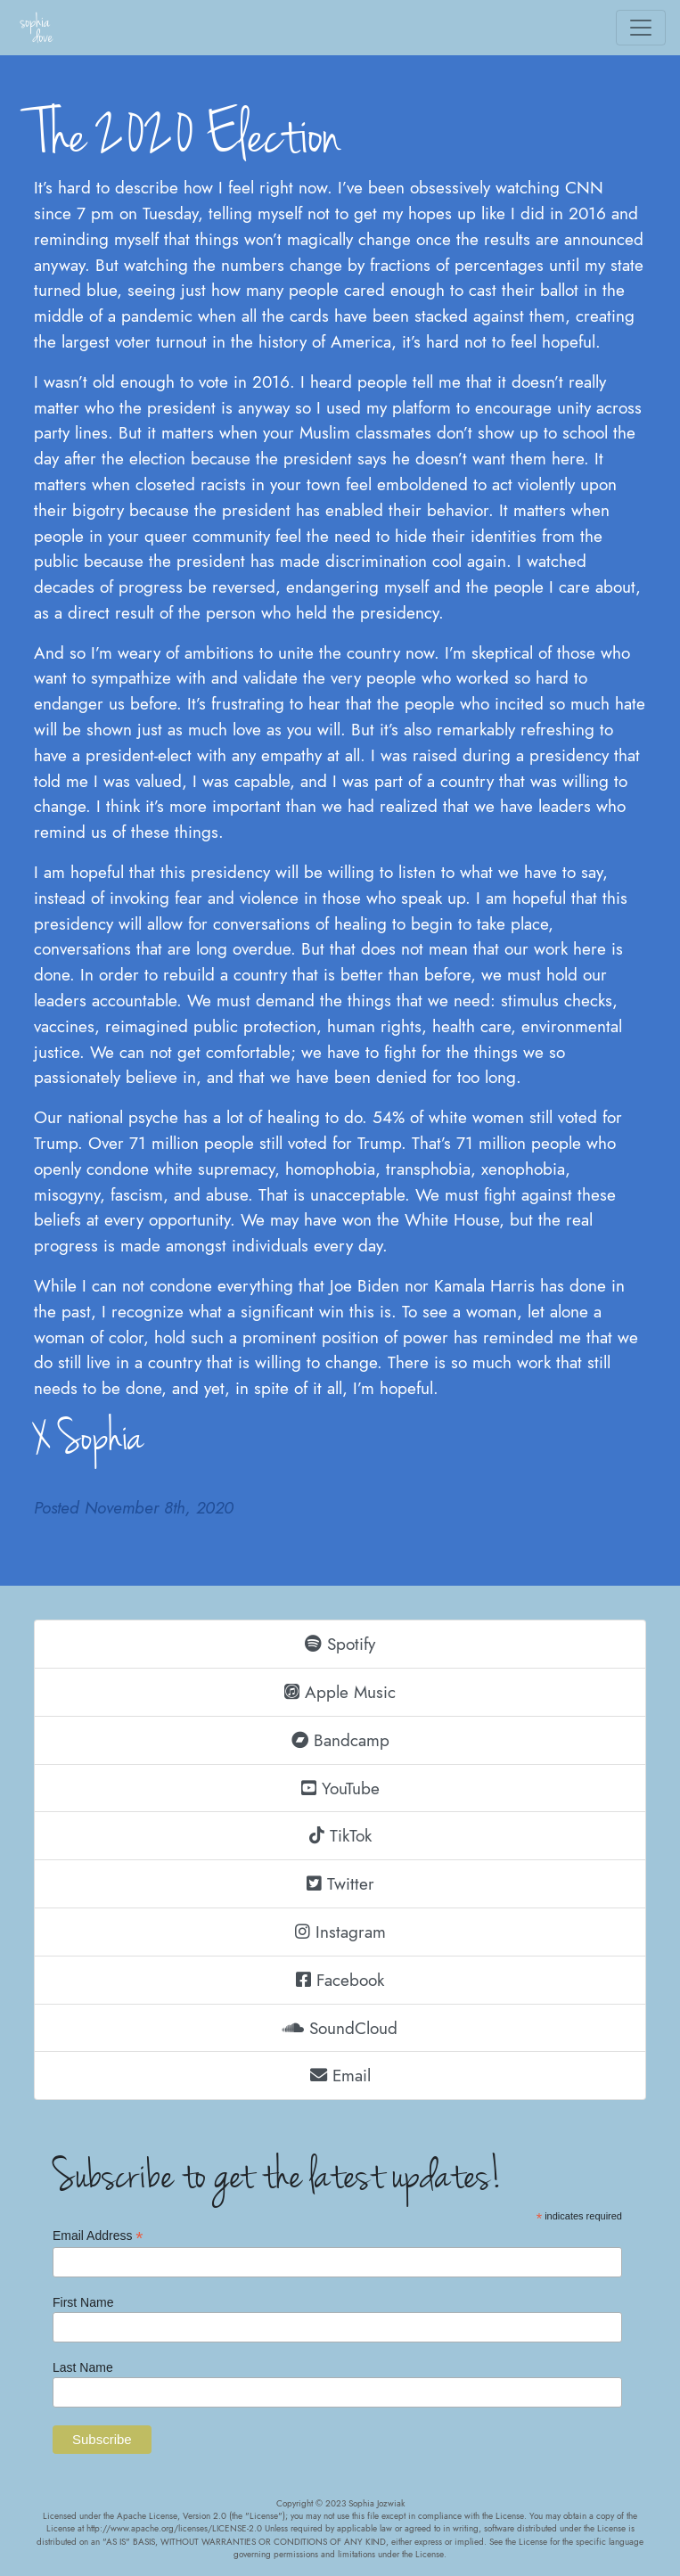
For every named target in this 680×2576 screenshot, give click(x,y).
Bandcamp (340, 1739)
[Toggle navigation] (641, 27)
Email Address (98, 2235)
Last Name (83, 2367)
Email (340, 2075)
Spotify (340, 1643)
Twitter (340, 1883)
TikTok (340, 1835)
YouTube (340, 1788)
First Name (83, 2302)
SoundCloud (340, 2027)
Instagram (340, 1931)
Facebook (340, 1979)
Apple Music (340, 1691)
